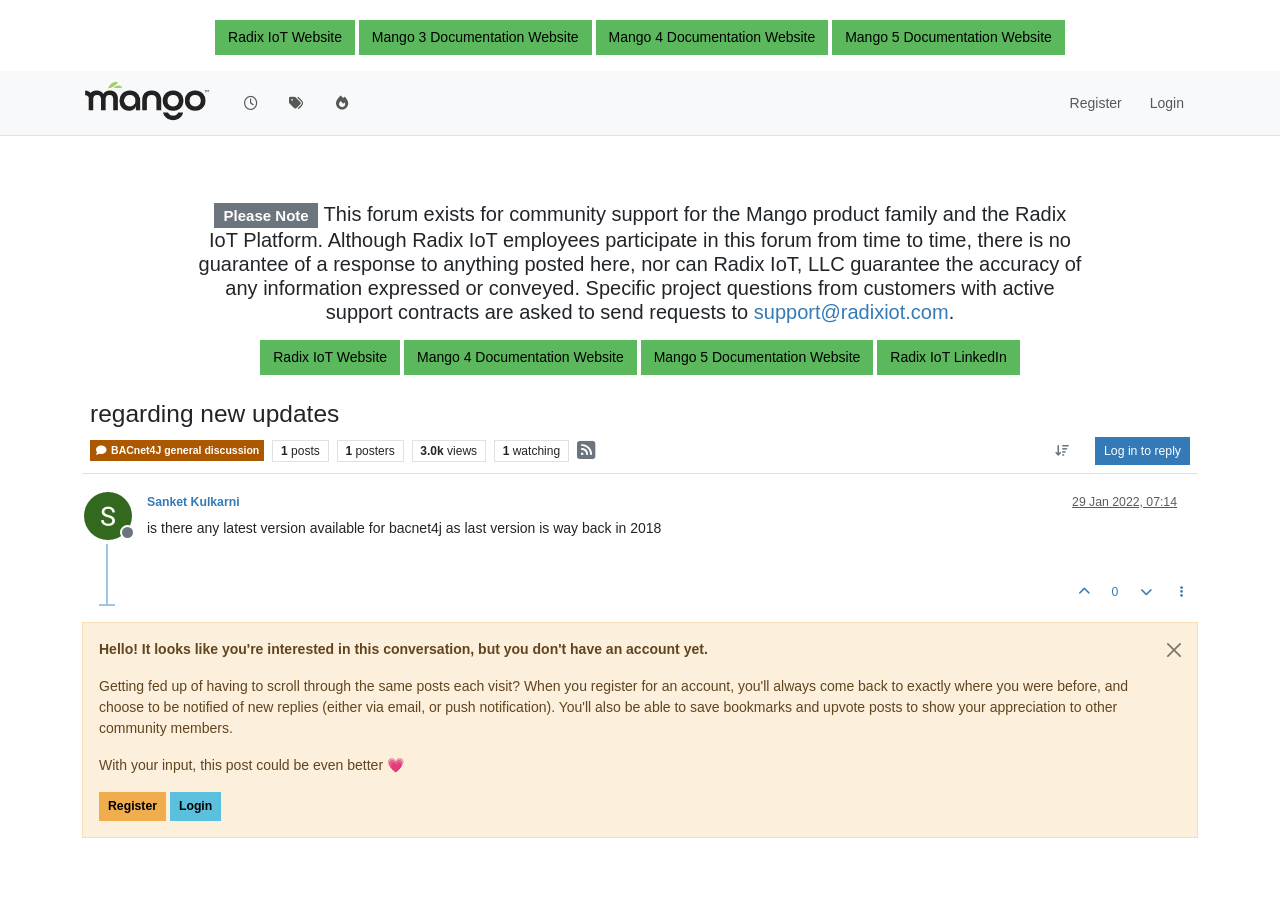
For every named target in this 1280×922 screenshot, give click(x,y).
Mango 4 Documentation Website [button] (712, 37)
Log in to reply (1142, 451)
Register (132, 806)
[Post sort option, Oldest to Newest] (1062, 451)
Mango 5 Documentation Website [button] (948, 37)
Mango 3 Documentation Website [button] (475, 37)
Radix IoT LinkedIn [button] (948, 357)
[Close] (1174, 650)
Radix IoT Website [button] (285, 37)
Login (195, 806)
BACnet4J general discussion (177, 450)
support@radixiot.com (851, 312)
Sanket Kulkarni (193, 502)
